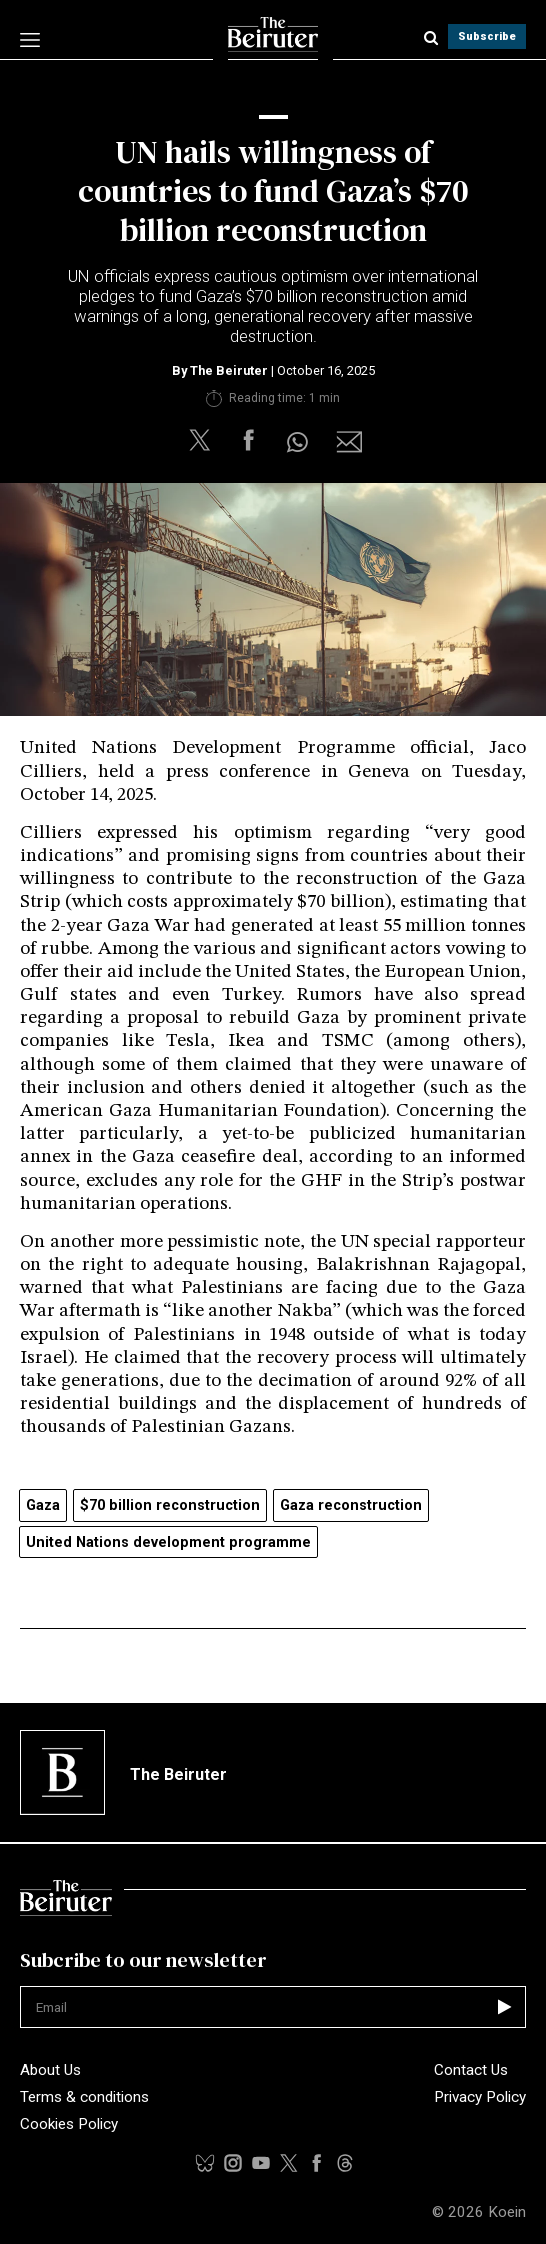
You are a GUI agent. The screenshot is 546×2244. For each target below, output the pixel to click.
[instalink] (233, 2163)
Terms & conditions (84, 2097)
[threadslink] (261, 2163)
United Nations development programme (168, 1542)
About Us (50, 2070)
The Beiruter (229, 370)
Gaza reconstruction (351, 1505)
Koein (507, 2212)
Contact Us (471, 2070)
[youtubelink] (345, 2163)
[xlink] (289, 2163)
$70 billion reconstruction (170, 1505)
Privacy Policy (480, 2097)
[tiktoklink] (205, 2163)
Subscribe (487, 36)
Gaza (43, 1505)
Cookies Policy (69, 2124)
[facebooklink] (317, 2163)
